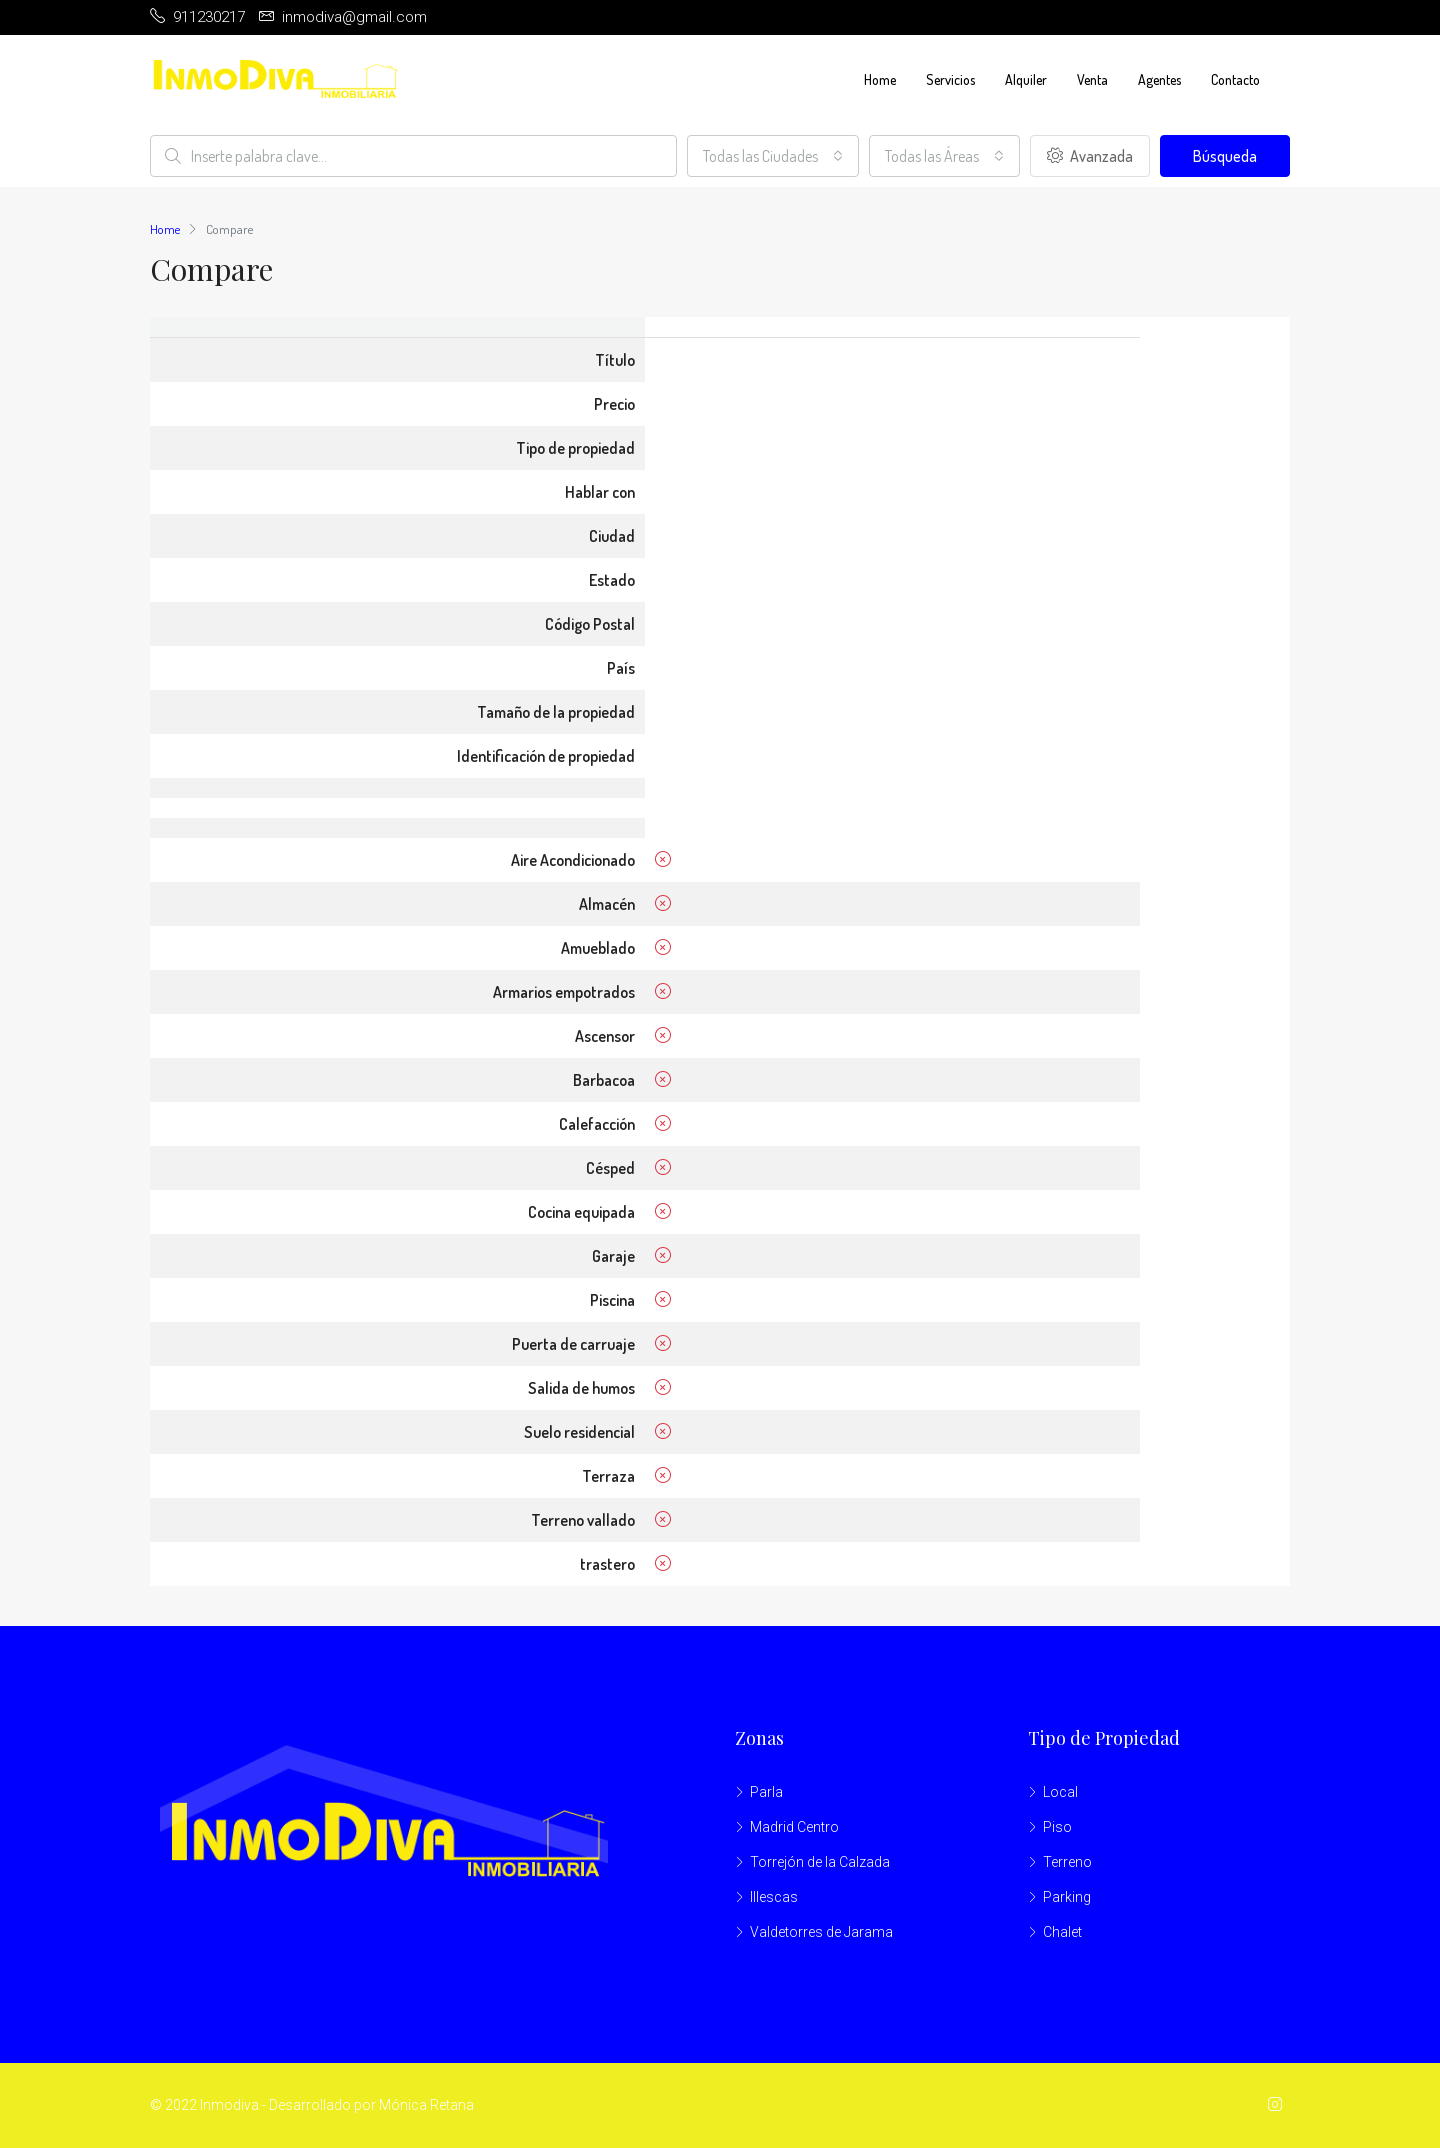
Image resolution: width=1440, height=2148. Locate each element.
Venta (1092, 79)
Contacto (1235, 79)
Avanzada (1090, 156)
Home (880, 79)
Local (1060, 1792)
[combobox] (773, 156)
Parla (766, 1792)
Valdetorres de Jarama (821, 1932)
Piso (1057, 1827)
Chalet (1062, 1932)
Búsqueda (1225, 156)
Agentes (1159, 79)
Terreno (1067, 1862)
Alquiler (1026, 79)
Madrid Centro (794, 1827)
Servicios (950, 79)
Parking (1067, 1897)
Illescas (774, 1897)
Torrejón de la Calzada (820, 1862)
